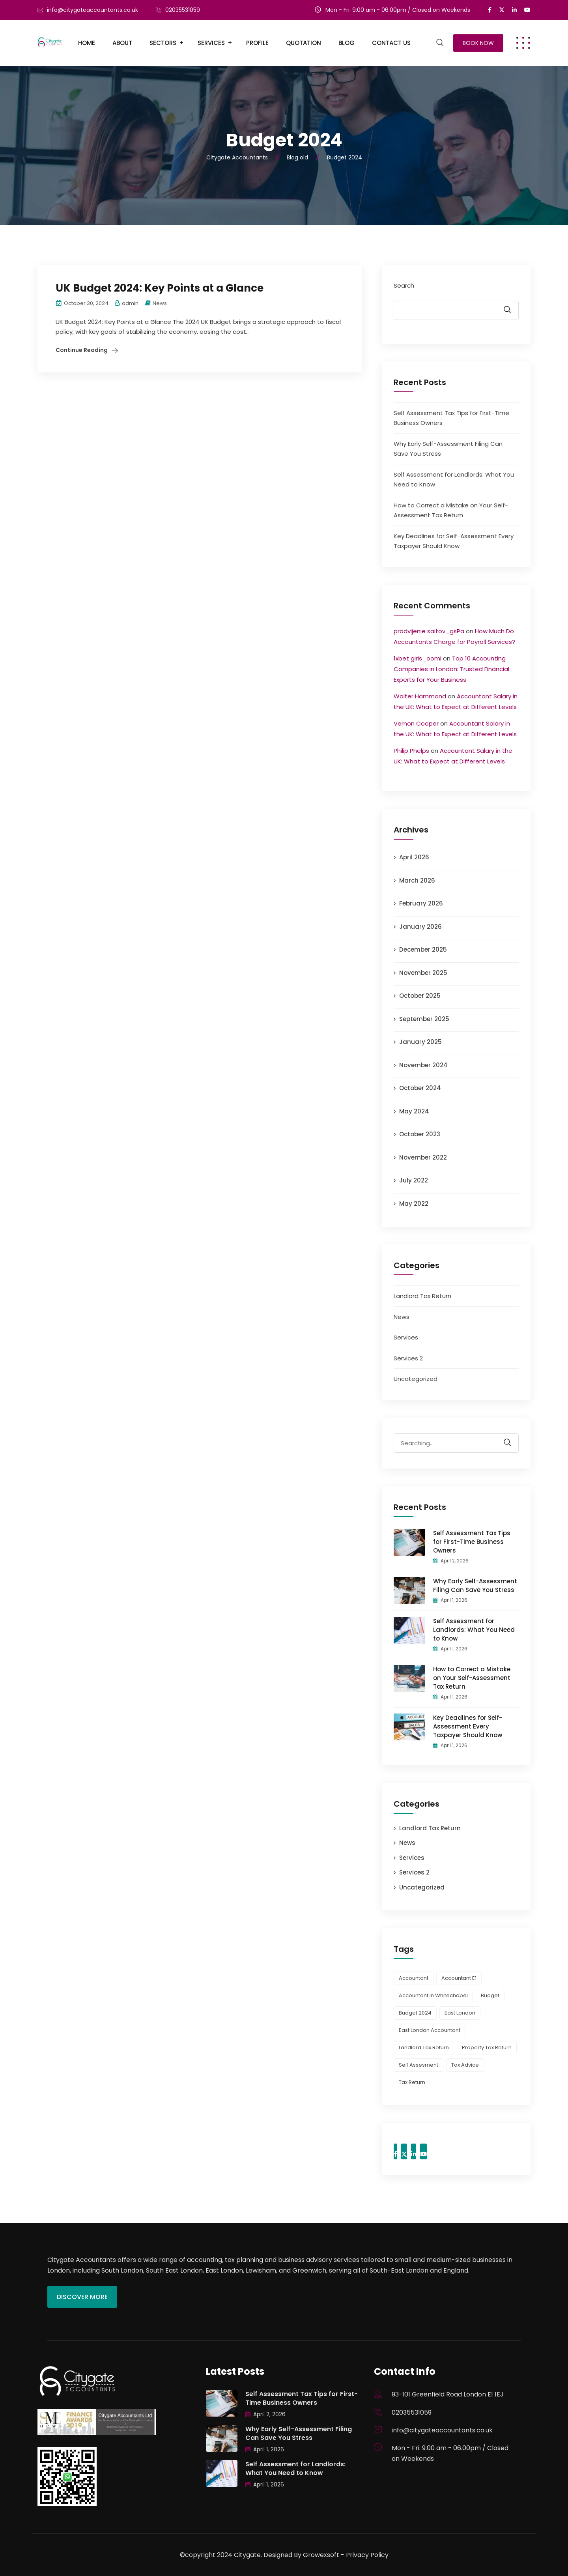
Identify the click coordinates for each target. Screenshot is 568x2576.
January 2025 (420, 1042)
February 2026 (421, 903)
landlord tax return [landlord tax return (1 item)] (424, 2047)
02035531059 (182, 10)
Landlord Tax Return (422, 1296)
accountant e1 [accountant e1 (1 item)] (458, 1978)
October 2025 (420, 995)
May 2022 (413, 1203)
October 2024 (420, 1088)
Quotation (303, 43)
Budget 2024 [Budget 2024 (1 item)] (415, 2013)
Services (211, 43)
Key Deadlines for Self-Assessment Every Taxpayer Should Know (467, 1726)
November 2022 (423, 1157)
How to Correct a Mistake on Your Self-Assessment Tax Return (471, 1678)
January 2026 (420, 926)
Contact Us (391, 43)
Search (404, 285)
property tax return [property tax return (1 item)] (487, 2047)
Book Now (478, 43)
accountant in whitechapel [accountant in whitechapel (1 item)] (433, 1995)
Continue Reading (82, 350)
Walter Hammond (420, 696)
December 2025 (423, 949)
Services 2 (408, 1358)
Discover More (82, 2296)
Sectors (162, 43)
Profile (257, 43)
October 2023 (419, 1134)
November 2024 (423, 1065)
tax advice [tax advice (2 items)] (465, 2065)
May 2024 (414, 1111)
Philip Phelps (411, 750)
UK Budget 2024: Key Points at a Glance (159, 288)
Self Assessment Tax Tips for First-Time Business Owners (471, 1542)
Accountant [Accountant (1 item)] (413, 1978)
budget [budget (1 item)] (490, 1995)
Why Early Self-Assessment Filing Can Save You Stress (475, 1585)
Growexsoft (321, 2554)
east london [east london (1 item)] (460, 2013)
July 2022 (413, 1180)
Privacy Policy (367, 2554)
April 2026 (414, 857)
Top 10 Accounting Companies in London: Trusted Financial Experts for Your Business (451, 669)
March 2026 (417, 880)
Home (86, 43)
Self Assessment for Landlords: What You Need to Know (474, 1630)
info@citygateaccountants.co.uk (92, 10)
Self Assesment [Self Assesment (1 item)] (418, 2065)
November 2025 (423, 973)
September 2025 (424, 1019)
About (122, 43)
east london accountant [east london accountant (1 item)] (429, 2030)
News (160, 303)
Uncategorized (415, 1379)
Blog (346, 43)
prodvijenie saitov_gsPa (429, 631)
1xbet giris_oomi (417, 658)
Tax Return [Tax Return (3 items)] (412, 2082)
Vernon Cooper (416, 723)
